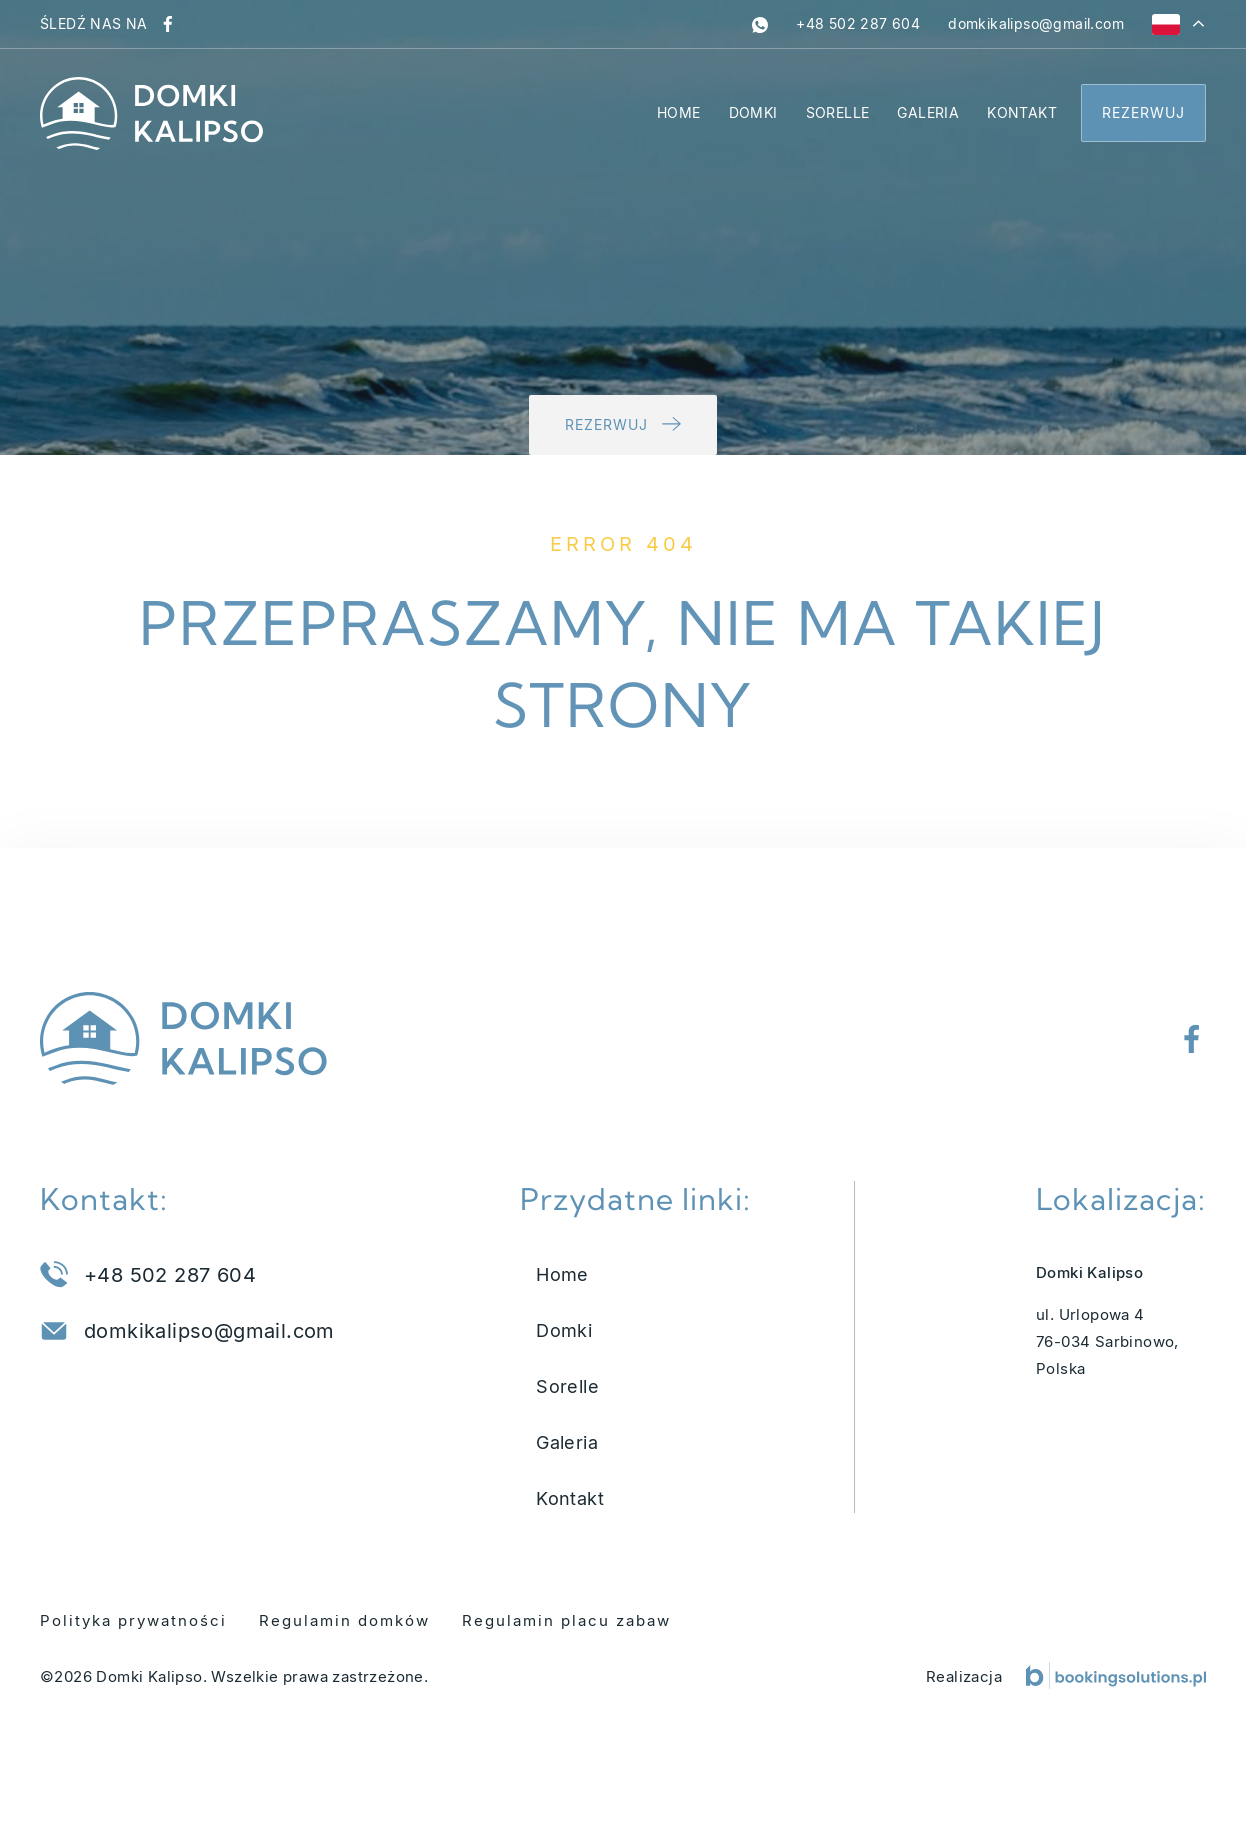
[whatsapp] (760, 24)
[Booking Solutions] (1116, 1675)
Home (679, 112)
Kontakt (1022, 112)
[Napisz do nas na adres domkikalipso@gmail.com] (1036, 24)
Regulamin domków (344, 1620)
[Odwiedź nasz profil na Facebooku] (168, 24)
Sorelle (838, 112)
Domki (753, 112)
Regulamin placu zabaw (566, 1620)
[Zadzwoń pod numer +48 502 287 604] (858, 24)
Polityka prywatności (133, 1620)
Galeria (928, 112)
